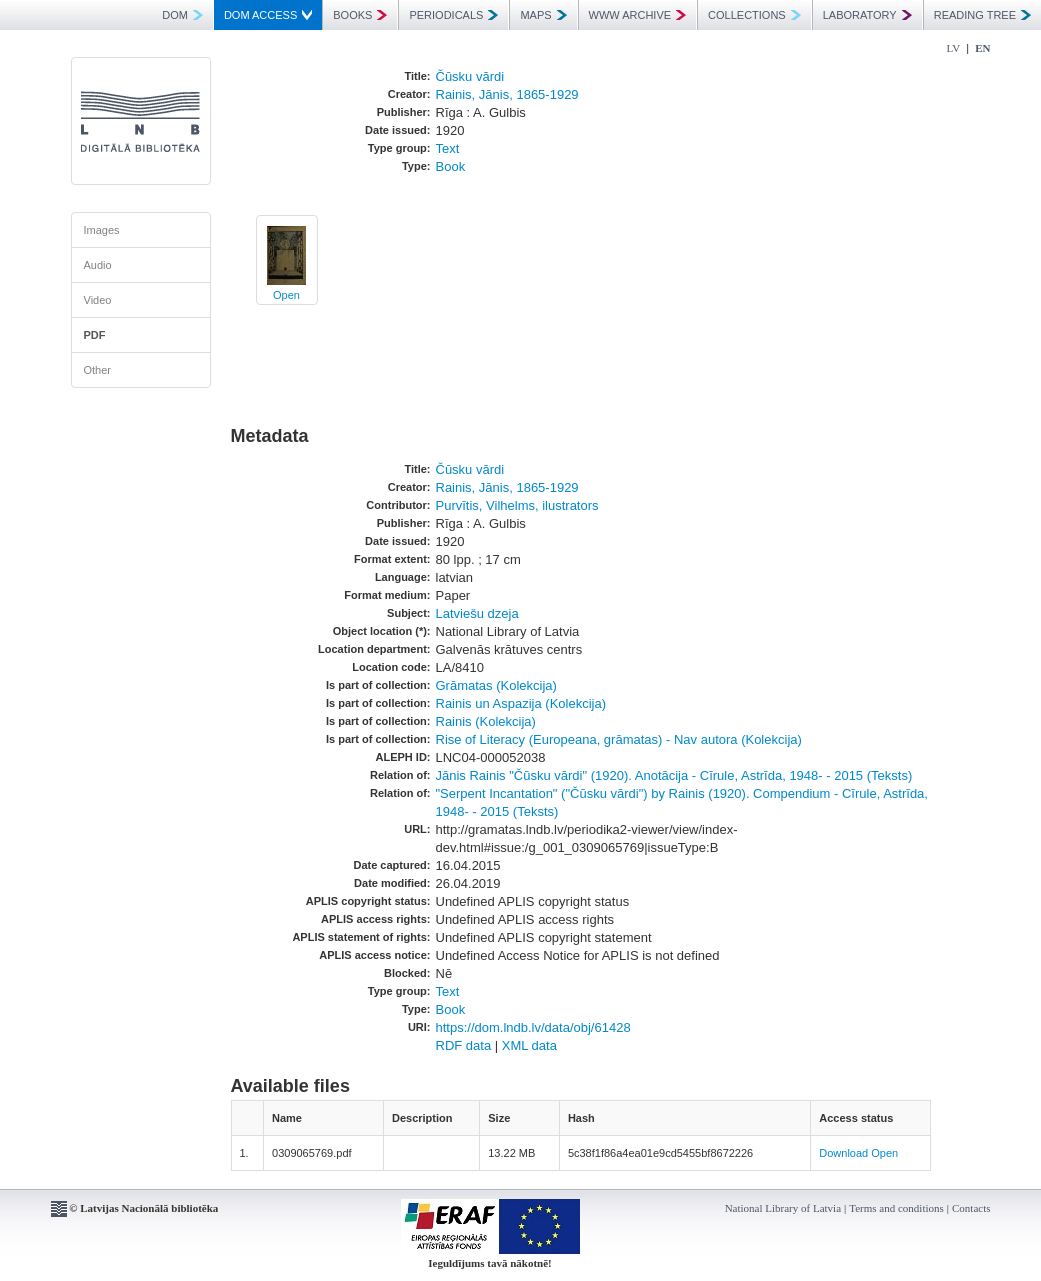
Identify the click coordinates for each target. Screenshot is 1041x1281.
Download (843, 1153)
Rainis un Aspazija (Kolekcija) (521, 703)
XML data (529, 1045)
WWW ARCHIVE (638, 15)
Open (286, 295)
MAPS (543, 15)
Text (448, 148)
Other (98, 370)
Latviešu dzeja (477, 613)
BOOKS (360, 15)
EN (982, 48)
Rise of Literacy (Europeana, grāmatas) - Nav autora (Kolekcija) (619, 739)
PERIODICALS (453, 15)
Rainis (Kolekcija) (486, 721)
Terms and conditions (896, 1208)
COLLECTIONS (754, 15)
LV (954, 48)
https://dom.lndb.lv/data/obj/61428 (533, 1027)
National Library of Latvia (783, 1208)
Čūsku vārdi (470, 76)
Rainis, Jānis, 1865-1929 (507, 94)
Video (98, 300)
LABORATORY (867, 15)
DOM (182, 15)
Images (102, 230)
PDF (95, 335)
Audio (98, 265)
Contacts (971, 1208)
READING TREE (982, 15)
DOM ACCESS (268, 15)
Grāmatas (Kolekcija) (496, 685)
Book (451, 166)
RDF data (464, 1045)
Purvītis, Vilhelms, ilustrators (517, 505)
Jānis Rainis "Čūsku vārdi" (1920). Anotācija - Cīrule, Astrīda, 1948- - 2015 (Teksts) (674, 775)
